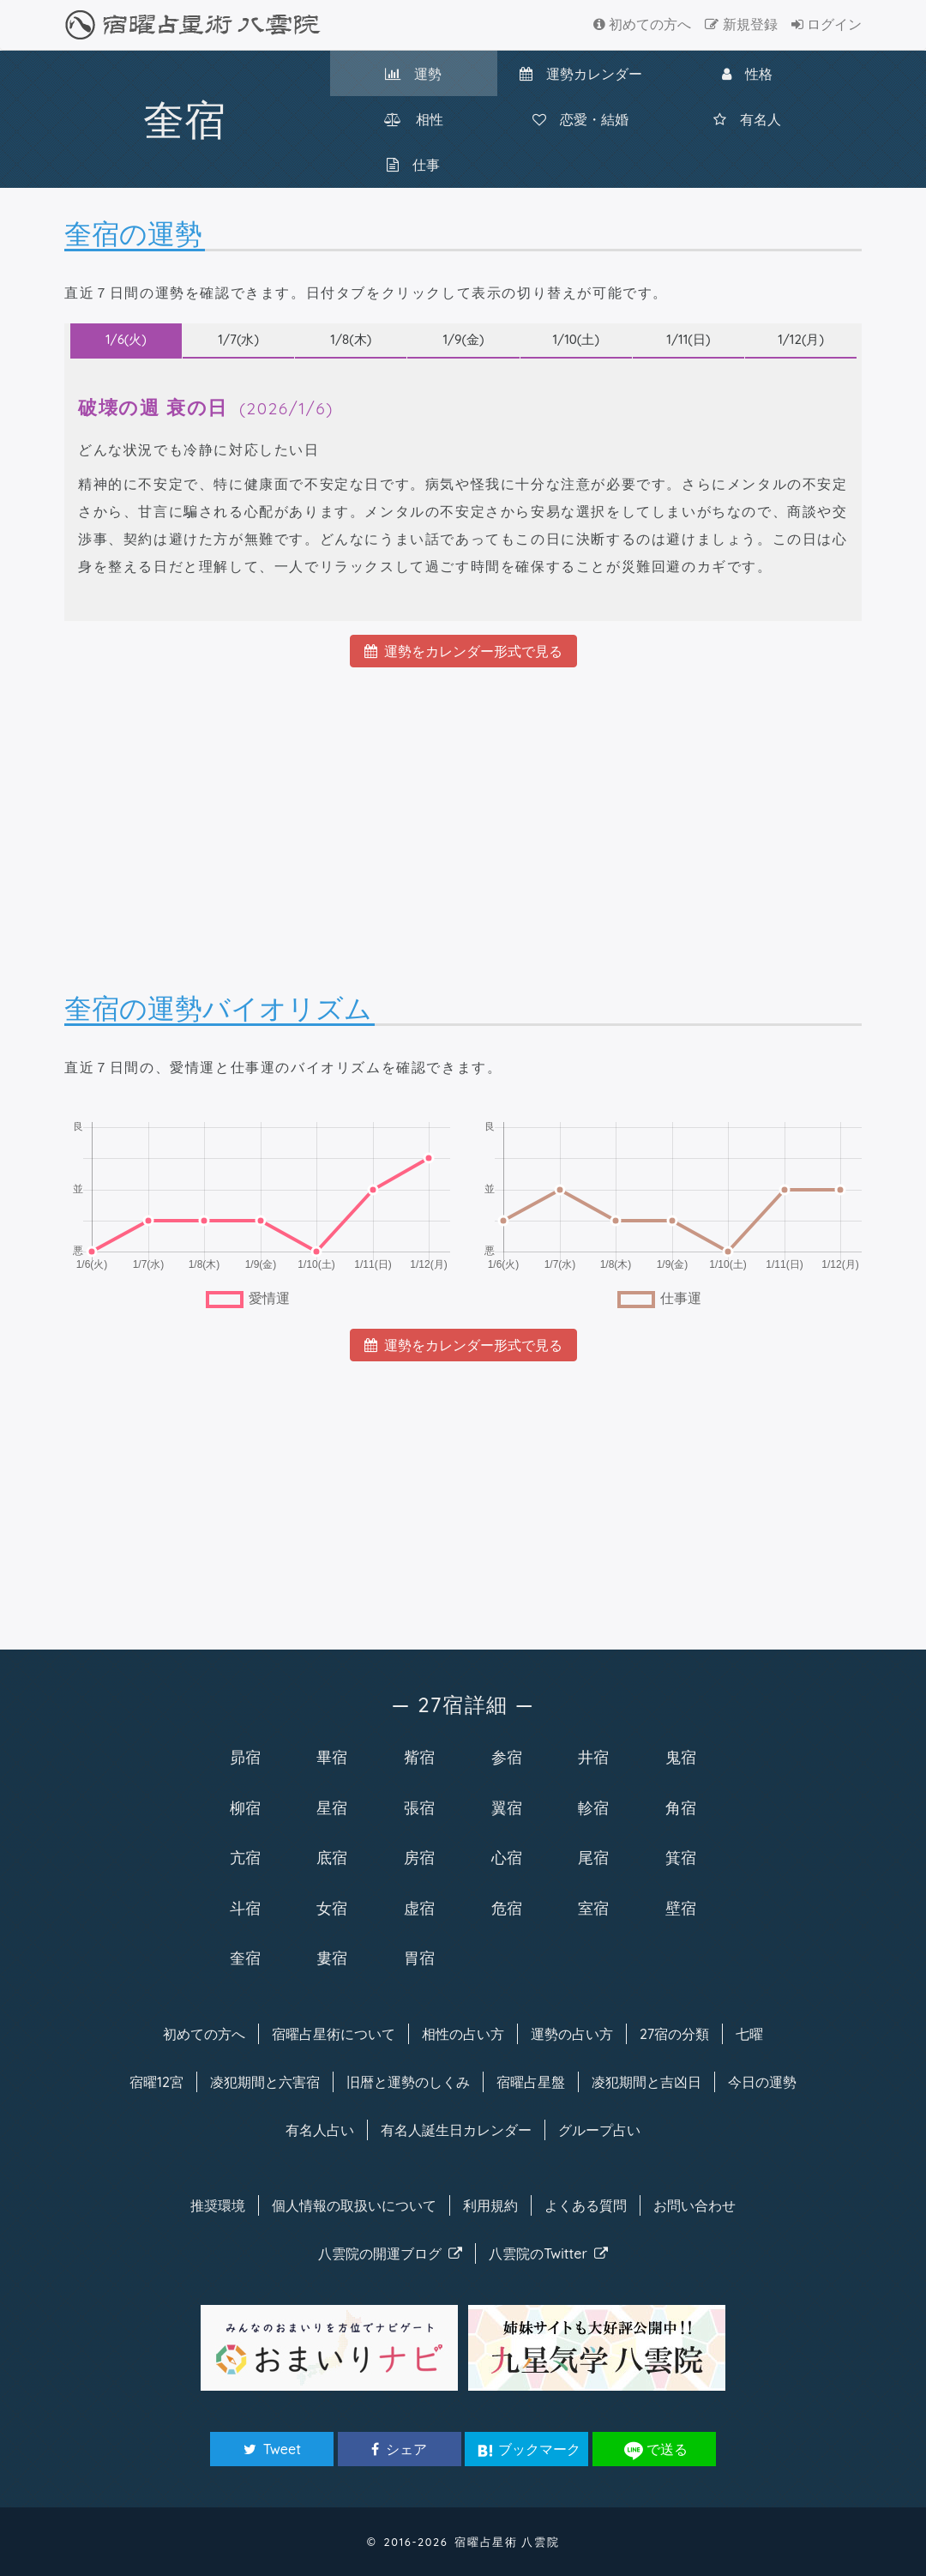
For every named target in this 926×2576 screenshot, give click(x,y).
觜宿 (419, 1756)
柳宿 (245, 1807)
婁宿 (331, 1957)
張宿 (419, 1807)
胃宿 (419, 1957)
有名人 (747, 119)
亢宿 (245, 1857)
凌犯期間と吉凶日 (646, 2081)
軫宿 (593, 1807)
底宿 (331, 1857)
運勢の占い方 (572, 2033)
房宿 (419, 1857)
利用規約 (490, 2205)
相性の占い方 (463, 2033)
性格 (747, 73)
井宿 (593, 1756)
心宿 (506, 1857)
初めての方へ (642, 24)
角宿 (680, 1807)
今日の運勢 (762, 2081)
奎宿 (245, 1957)
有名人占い (320, 2130)
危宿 (506, 1907)
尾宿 (593, 1857)
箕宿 (680, 1857)
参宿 (506, 1756)
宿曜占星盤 (530, 2081)
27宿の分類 (674, 2033)
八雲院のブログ (390, 2253)
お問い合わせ (694, 2205)
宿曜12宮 (156, 2081)
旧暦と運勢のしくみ (408, 2081)
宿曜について (333, 2033)
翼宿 (506, 1807)
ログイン (826, 24)
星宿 (331, 1807)
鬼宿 (680, 1756)
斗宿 (245, 1907)
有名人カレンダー (456, 2130)
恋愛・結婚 (580, 119)
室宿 (593, 1907)
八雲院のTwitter (548, 2253)
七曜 (749, 2033)
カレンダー (581, 73)
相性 (413, 119)
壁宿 (680, 1907)
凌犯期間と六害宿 (265, 2081)
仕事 (413, 164)
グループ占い (599, 2130)
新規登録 (741, 24)
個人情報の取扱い (354, 2205)
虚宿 (419, 1907)
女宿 (331, 1907)
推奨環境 (217, 2205)
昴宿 (245, 1756)
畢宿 (331, 1756)
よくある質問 (585, 2205)
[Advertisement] (463, 815)
